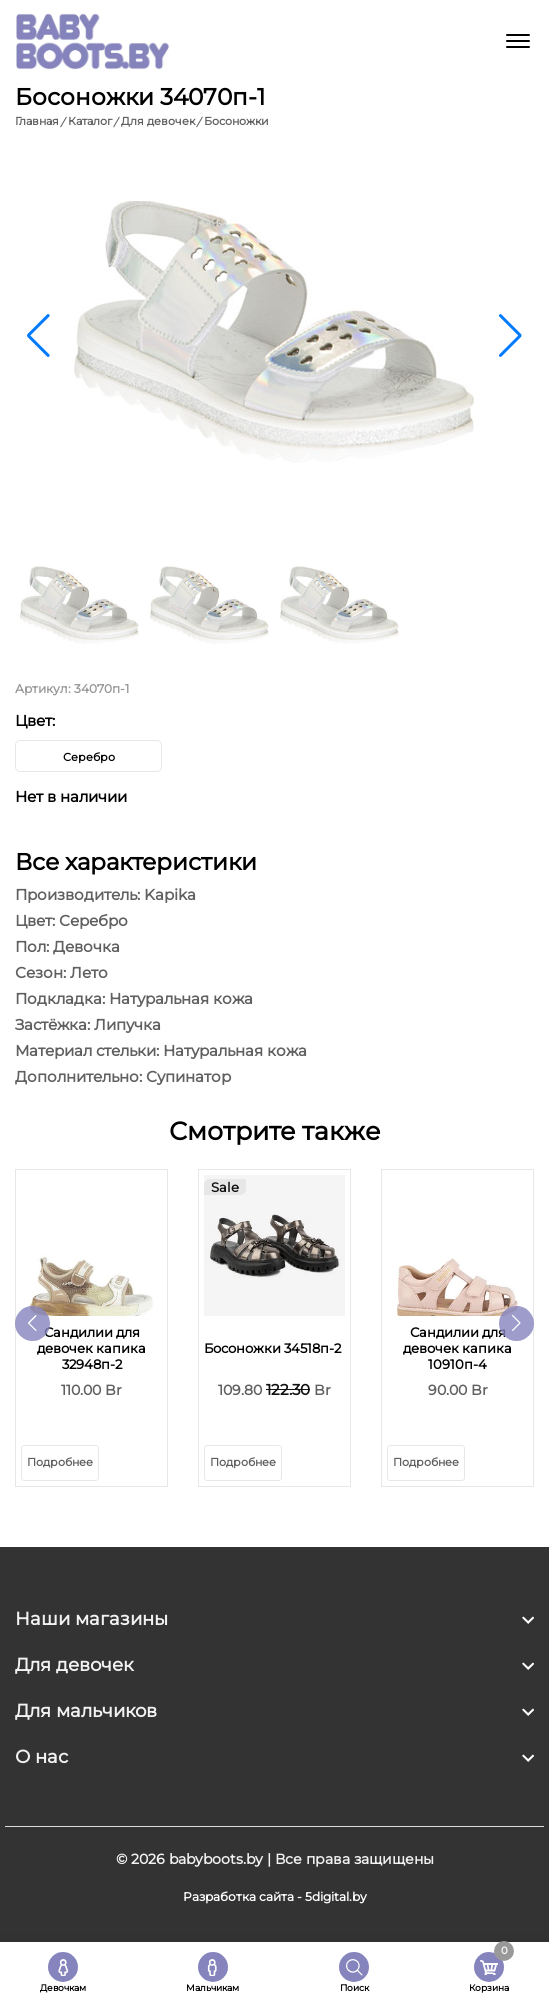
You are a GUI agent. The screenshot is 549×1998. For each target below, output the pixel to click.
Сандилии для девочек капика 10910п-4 (457, 1348)
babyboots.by (216, 1859)
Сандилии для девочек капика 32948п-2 (91, 1348)
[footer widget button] (274, 1619)
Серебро (89, 757)
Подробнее (60, 1462)
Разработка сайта (238, 1896)
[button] (510, 336)
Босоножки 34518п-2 (272, 1348)
